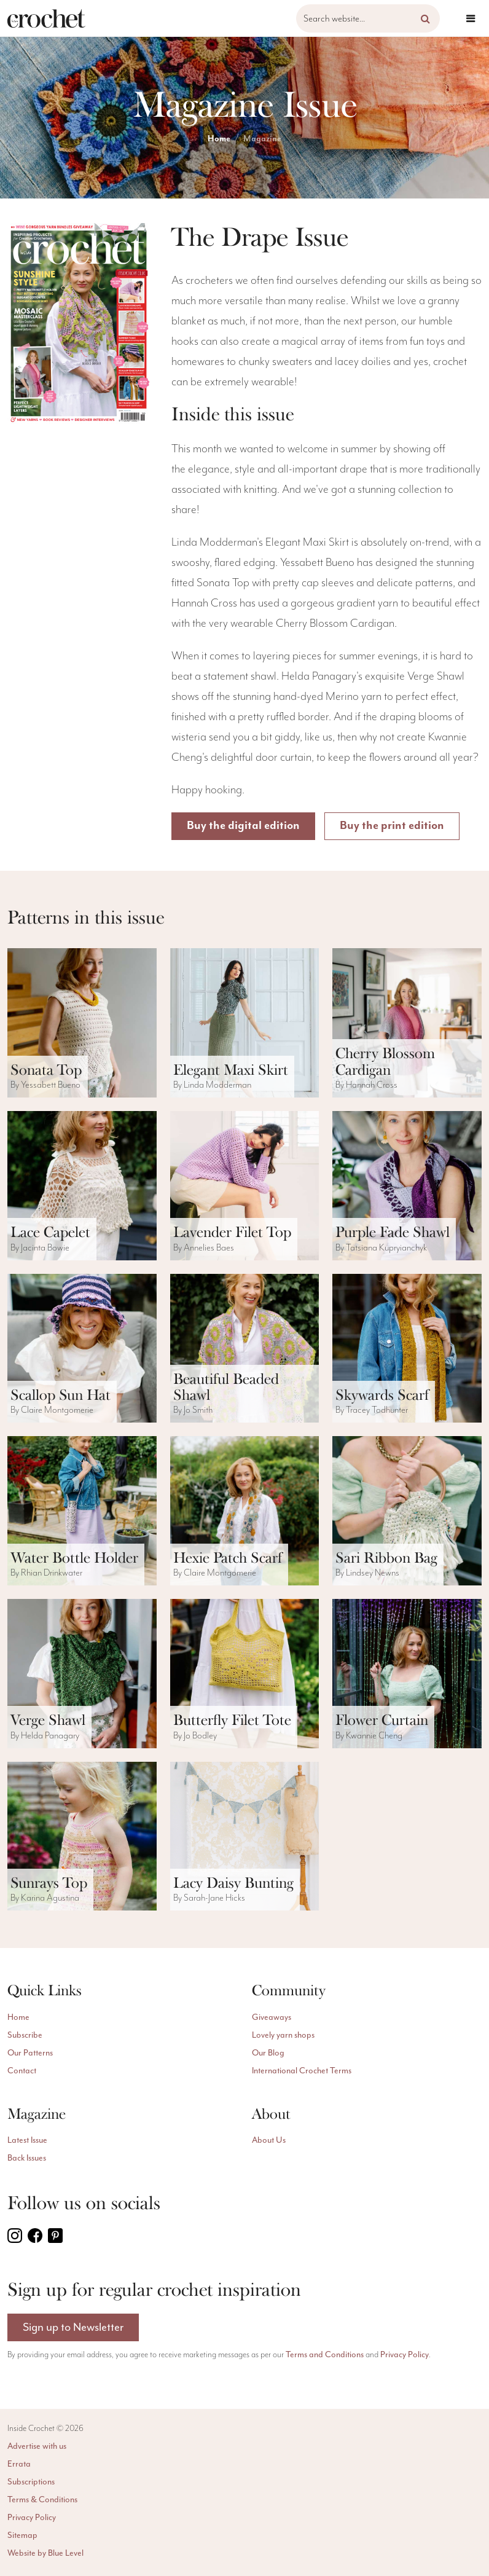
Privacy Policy (404, 2354)
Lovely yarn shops (283, 2035)
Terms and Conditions (325, 2354)
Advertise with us (36, 2446)
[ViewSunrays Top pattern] (82, 1836)
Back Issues (26, 2158)
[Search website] (368, 18)
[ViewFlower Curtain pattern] (407, 1673)
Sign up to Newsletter (73, 2327)
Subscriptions (31, 2481)
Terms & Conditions (42, 2499)
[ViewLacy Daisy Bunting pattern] (244, 1836)
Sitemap (22, 2535)
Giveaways (271, 2017)
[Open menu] (470, 18)
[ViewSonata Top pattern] (82, 1023)
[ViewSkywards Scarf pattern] (407, 1348)
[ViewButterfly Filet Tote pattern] (244, 1673)
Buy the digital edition (243, 826)
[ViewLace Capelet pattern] (82, 1185)
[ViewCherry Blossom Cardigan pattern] (407, 1023)
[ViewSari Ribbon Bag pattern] (407, 1510)
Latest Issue (27, 2140)
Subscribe (24, 2035)
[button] (425, 18)
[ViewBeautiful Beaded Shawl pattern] (244, 1348)
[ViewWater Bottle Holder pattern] (82, 1510)
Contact (21, 2070)
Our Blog (268, 2053)
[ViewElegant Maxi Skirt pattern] (244, 1023)
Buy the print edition (392, 826)
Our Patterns (30, 2053)
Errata (19, 2464)
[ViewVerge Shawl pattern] (82, 1673)
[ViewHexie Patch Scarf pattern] (244, 1510)
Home (219, 139)
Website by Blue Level (45, 2553)
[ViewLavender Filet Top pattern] (244, 1185)
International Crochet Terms (301, 2070)
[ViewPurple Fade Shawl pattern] (407, 1185)
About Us (269, 2140)
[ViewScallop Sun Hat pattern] (82, 1348)
